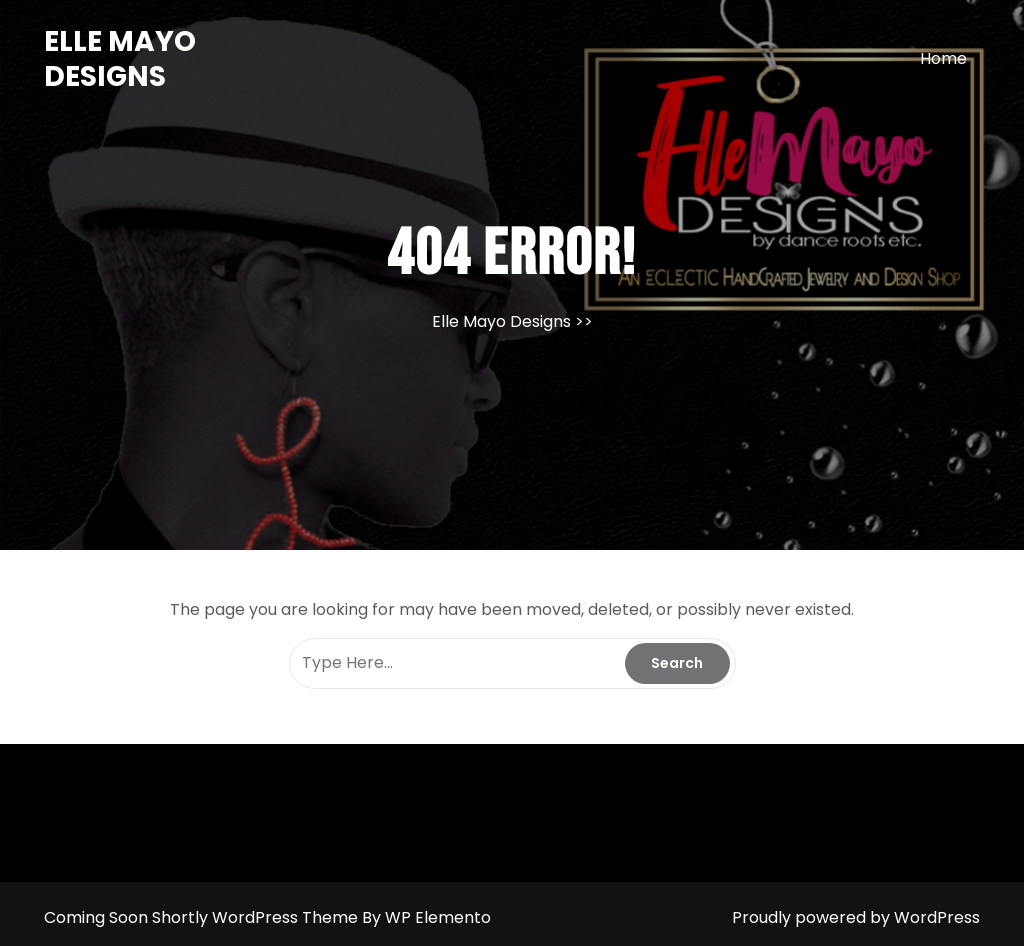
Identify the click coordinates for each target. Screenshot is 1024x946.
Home (943, 58)
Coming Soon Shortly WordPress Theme (203, 917)
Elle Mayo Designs (120, 59)
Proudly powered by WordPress (856, 917)
